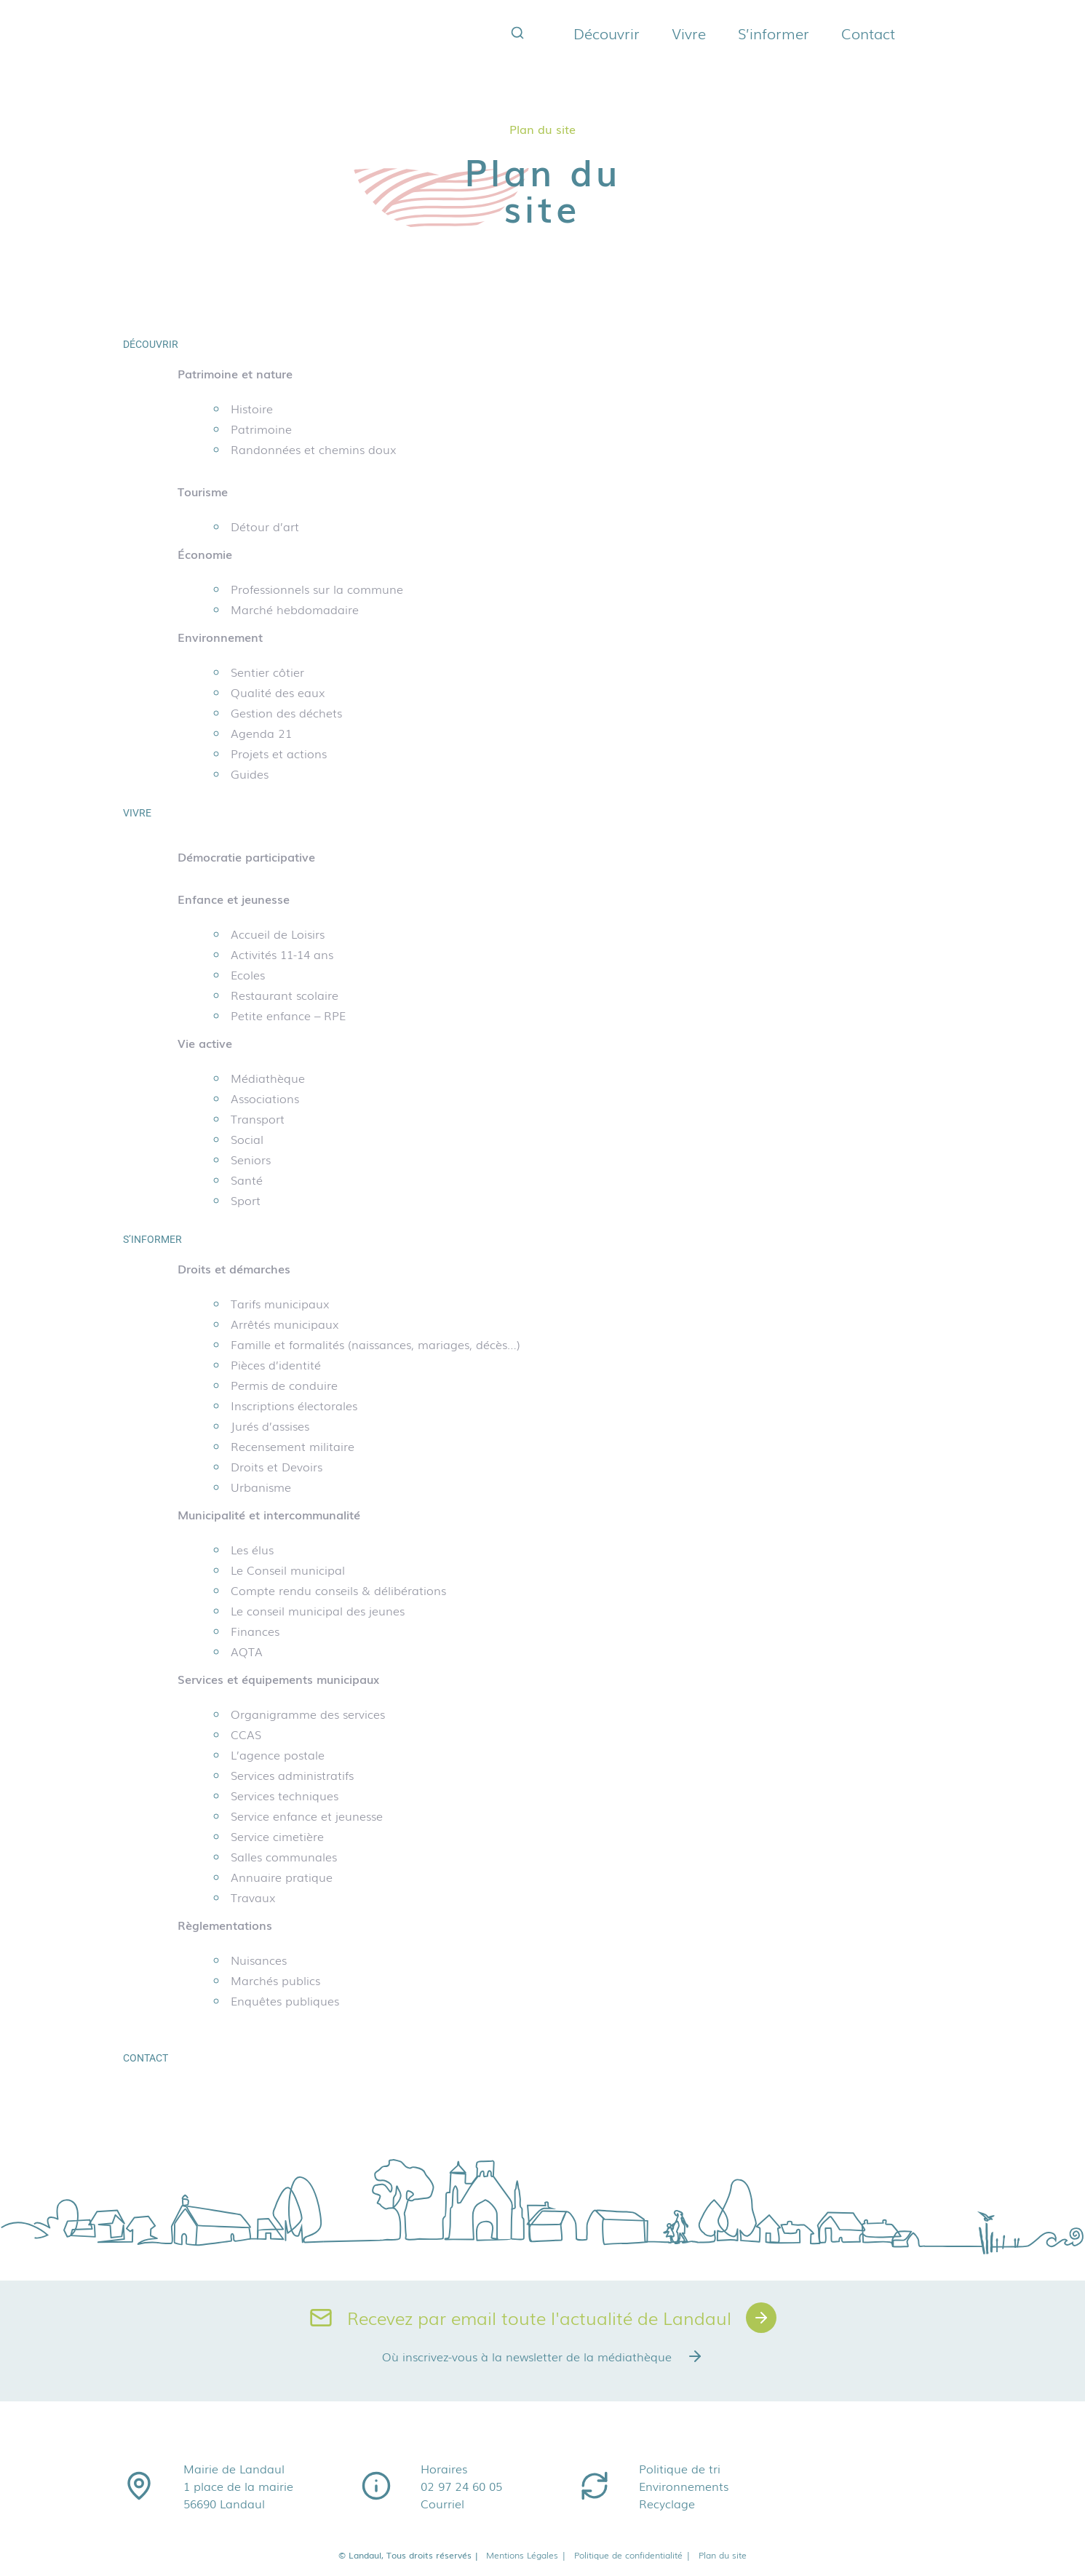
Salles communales (284, 1856)
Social (247, 1139)
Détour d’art (265, 526)
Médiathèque (268, 1077)
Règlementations (225, 1924)
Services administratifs (292, 1775)
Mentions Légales (526, 2554)
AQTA (247, 1651)
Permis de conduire (284, 1385)
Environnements (683, 2485)
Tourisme (203, 491)
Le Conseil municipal (288, 1569)
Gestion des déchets (286, 712)
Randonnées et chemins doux (314, 449)
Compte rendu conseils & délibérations (338, 1590)
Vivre (689, 33)
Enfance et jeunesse (234, 898)
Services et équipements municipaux (278, 1678)
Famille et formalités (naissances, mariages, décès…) (375, 1344)
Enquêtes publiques (285, 2000)
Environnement (220, 636)
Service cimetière (277, 1836)
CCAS (246, 1734)
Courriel (442, 2503)
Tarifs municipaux (280, 1303)
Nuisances (259, 1959)
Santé (247, 1179)
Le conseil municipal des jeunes (318, 1610)
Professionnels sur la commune (317, 588)
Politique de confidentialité (632, 2554)
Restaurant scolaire (284, 994)
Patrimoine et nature (235, 373)
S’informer (773, 33)
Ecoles (248, 974)
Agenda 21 (261, 733)
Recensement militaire (292, 1446)
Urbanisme (261, 1486)
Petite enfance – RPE (288, 1015)
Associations (265, 1098)
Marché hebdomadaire (295, 609)
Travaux (253, 1897)
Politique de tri (679, 2468)
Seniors (251, 1159)
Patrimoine (261, 428)
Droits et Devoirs (276, 1466)
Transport (258, 1118)
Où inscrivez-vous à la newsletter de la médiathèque (543, 2356)
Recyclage (667, 2503)
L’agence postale (278, 1754)
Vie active (205, 1043)
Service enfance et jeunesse (307, 1815)
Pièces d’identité (276, 1364)
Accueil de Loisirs (278, 933)
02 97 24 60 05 (461, 2485)
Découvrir (606, 33)
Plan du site (723, 2554)
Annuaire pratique (282, 1876)
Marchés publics (275, 1980)
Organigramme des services (308, 1713)
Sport (246, 1200)
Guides (250, 773)
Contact (868, 33)
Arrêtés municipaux (285, 1323)
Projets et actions (279, 753)
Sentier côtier (267, 671)
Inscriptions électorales (294, 1405)
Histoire (252, 408)
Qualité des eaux (278, 692)
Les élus (252, 1549)
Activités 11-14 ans (282, 954)
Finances (255, 1630)
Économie (205, 553)
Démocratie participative (246, 856)
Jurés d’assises (270, 1425)
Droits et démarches (234, 1268)
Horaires (444, 2468)
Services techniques (284, 1795)
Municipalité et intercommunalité (269, 1514)
